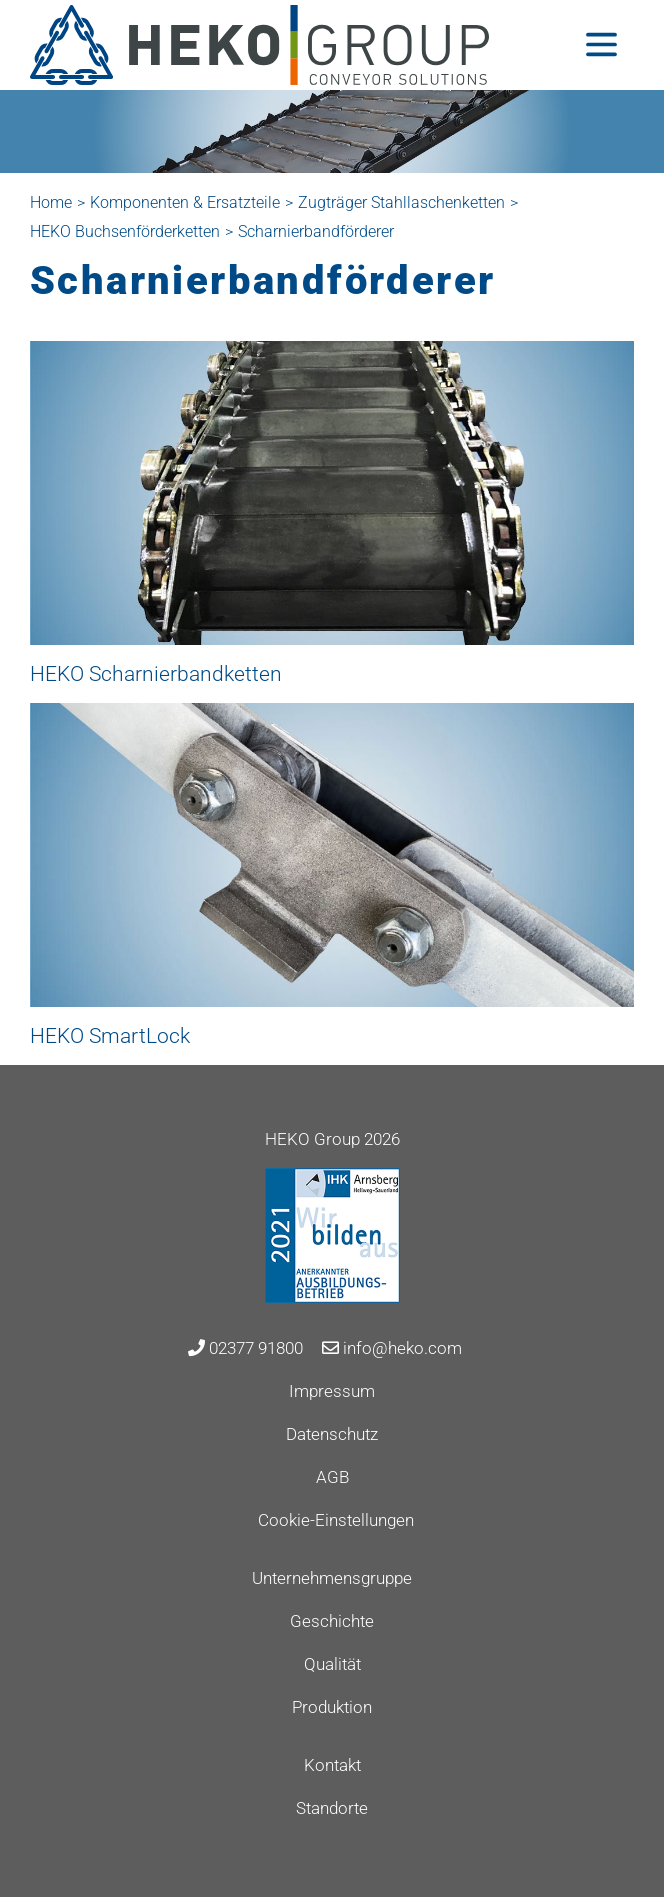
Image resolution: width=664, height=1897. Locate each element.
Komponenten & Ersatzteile (185, 202)
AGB (332, 1477)
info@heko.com (392, 1348)
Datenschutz (332, 1434)
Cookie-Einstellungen (336, 1520)
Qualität (332, 1664)
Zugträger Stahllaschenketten (401, 202)
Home (51, 202)
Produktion (332, 1707)
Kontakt (332, 1765)
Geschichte (332, 1621)
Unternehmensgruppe (332, 1578)
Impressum (332, 1391)
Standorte (332, 1808)
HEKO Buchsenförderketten (125, 231)
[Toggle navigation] (601, 44)
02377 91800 (245, 1348)
